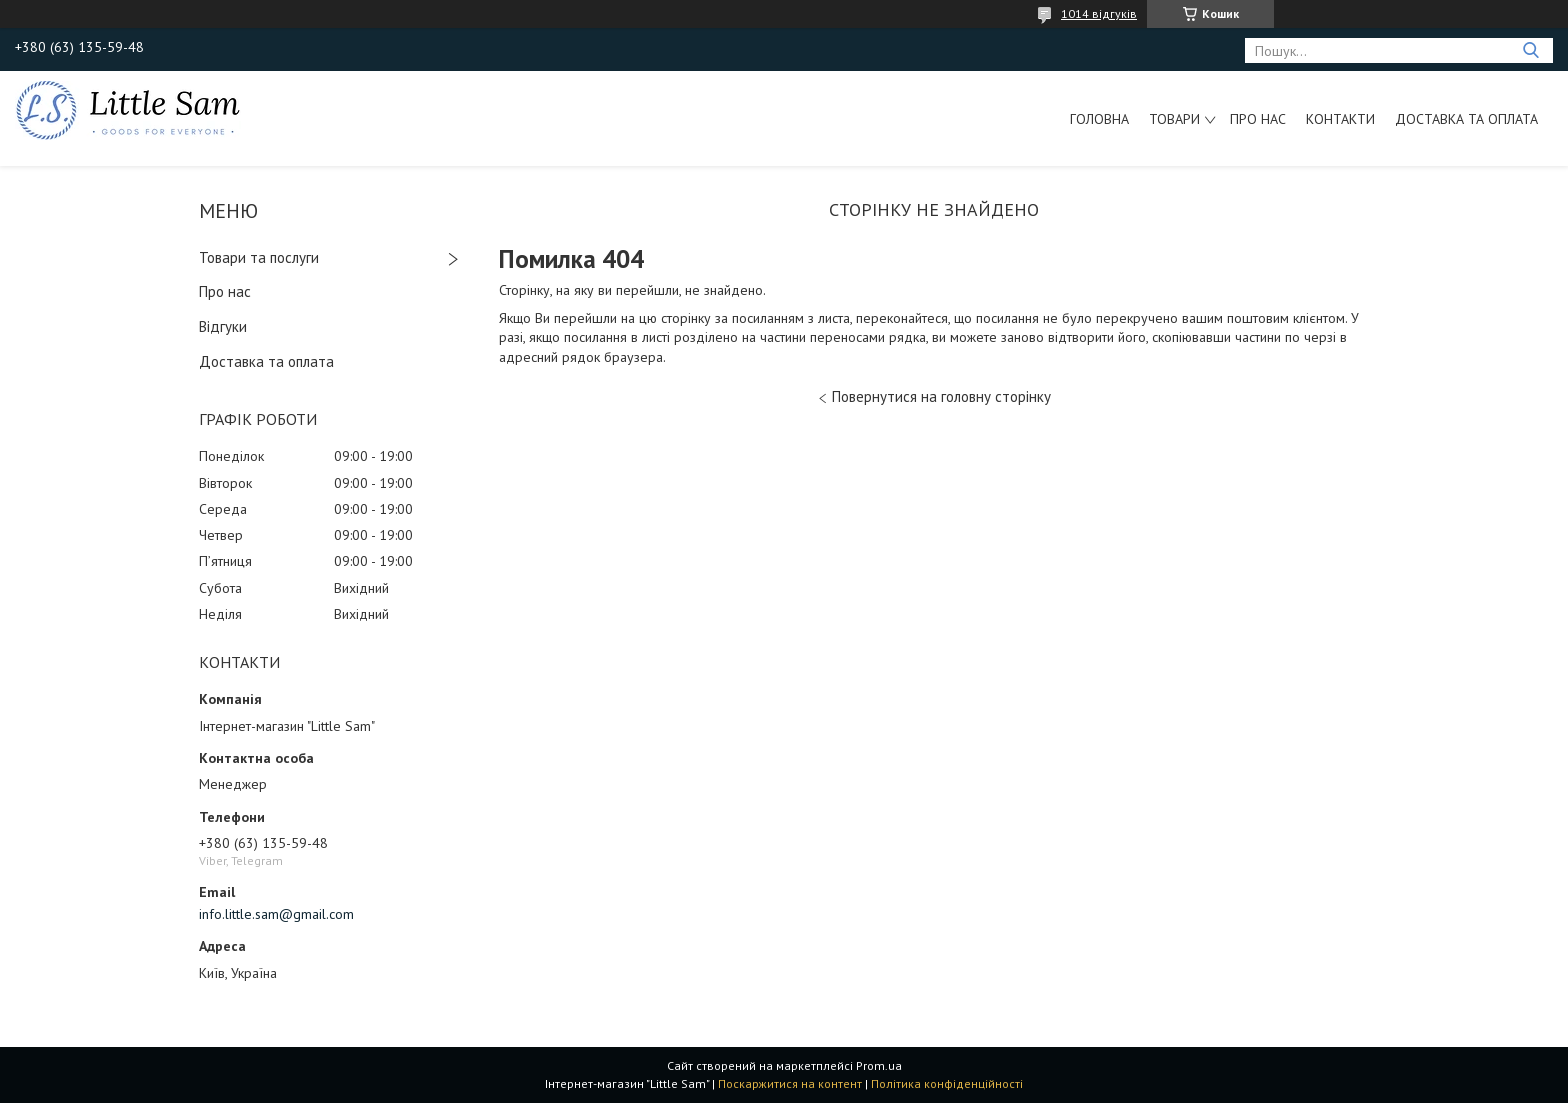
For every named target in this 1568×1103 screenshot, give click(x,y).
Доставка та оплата (1466, 119)
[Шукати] (1530, 50)
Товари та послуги (259, 257)
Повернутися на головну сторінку (941, 396)
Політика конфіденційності (947, 1083)
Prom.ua (879, 1065)
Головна (1099, 119)
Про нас (1258, 119)
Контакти (1340, 119)
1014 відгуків (1099, 13)
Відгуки (223, 326)
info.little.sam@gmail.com (276, 914)
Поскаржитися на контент (790, 1083)
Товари (1174, 119)
